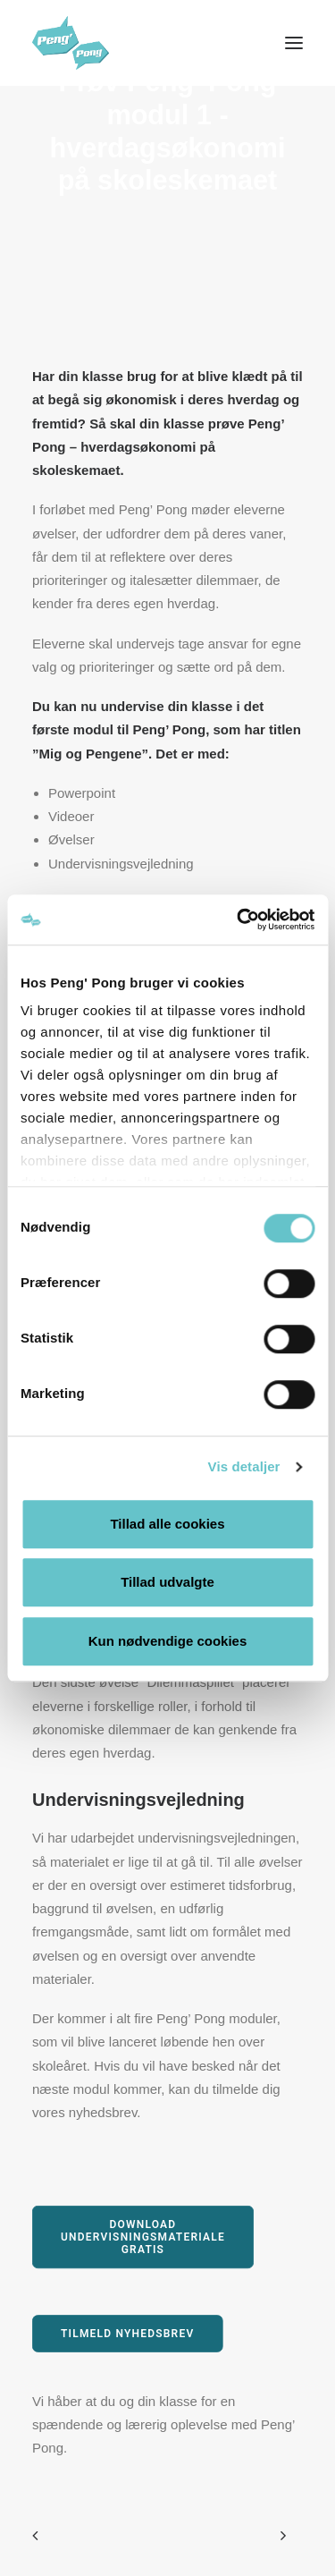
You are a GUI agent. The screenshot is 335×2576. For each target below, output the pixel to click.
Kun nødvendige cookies (167, 1640)
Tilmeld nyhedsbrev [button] (127, 2332)
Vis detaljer (244, 1466)
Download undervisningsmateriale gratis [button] (145, 2236)
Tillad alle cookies (167, 1523)
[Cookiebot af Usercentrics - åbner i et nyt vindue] (238, 919)
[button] (294, 43)
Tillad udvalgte (167, 1581)
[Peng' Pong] (85, 43)
